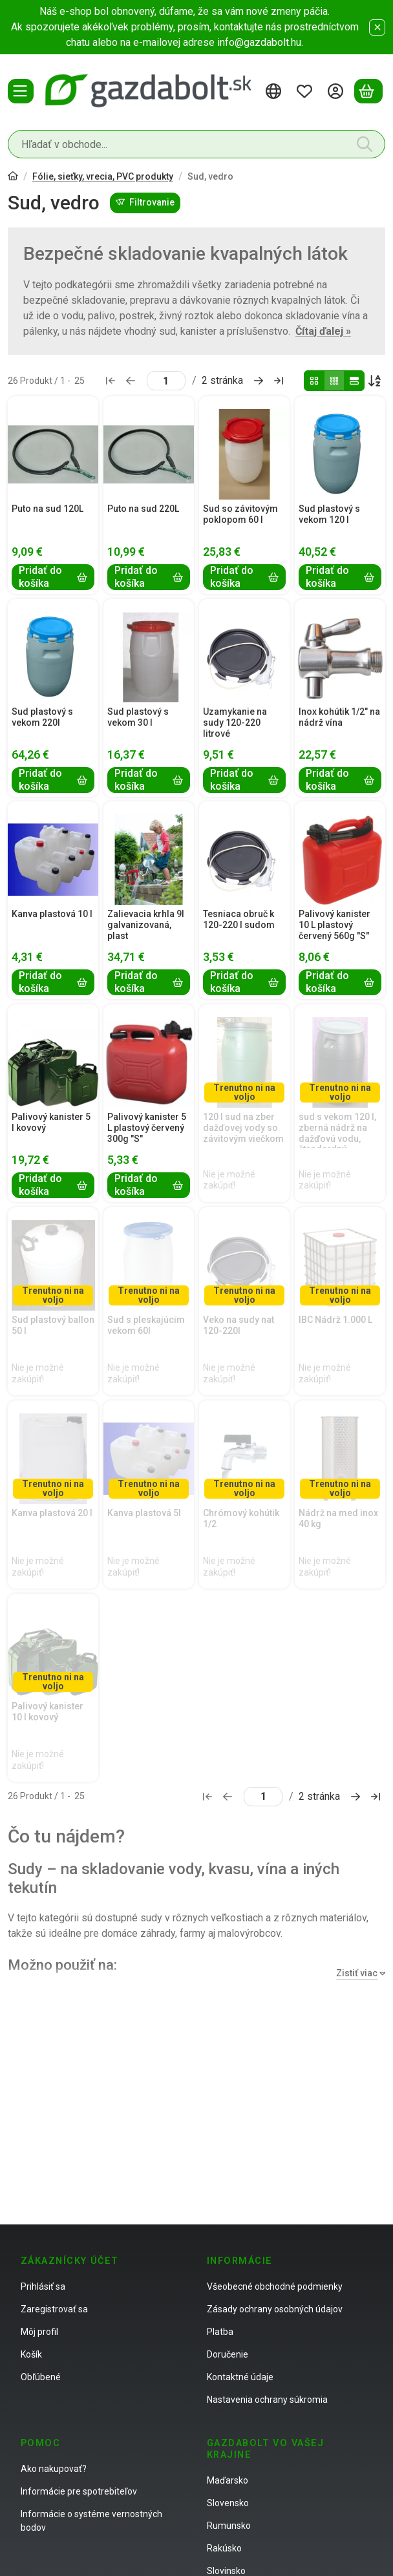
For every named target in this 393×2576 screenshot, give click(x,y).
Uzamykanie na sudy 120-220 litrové (235, 722)
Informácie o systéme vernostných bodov (91, 2521)
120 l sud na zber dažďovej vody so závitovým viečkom (243, 1128)
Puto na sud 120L (47, 508)
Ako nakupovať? (54, 2469)
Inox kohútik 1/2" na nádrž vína (339, 717)
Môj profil (39, 2332)
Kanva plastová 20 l (52, 1513)
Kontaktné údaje (240, 2377)
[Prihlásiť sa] (337, 91)
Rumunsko (229, 2525)
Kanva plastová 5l (144, 1513)
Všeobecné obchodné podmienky (275, 2286)
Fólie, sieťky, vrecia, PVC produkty (102, 176)
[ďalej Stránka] (258, 380)
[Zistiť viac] (358, 1973)
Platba (220, 2332)
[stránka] (166, 380)
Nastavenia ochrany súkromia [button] (267, 2399)
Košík (31, 2354)
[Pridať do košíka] (53, 577)
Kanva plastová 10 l (52, 914)
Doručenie (227, 2354)
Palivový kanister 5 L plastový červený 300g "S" (146, 1128)
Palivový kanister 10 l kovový (47, 1711)
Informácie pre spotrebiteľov (79, 2491)
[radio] (314, 380)
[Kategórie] (21, 91)
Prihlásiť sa (43, 2286)
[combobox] (196, 144)
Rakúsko (224, 2548)
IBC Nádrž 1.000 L (335, 1319)
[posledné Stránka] (278, 380)
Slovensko (228, 2503)
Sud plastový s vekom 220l (42, 717)
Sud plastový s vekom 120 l (329, 514)
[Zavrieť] (377, 27)
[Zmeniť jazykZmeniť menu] (275, 91)
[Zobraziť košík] (368, 91)
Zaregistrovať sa (54, 2309)
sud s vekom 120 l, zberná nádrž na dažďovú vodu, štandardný (337, 1133)
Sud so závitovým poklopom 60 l (240, 514)
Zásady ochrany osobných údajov (275, 2309)
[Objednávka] (375, 380)
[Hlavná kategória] (13, 177)
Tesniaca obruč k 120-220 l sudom (239, 919)
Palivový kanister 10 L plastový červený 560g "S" (334, 925)
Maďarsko (227, 2480)
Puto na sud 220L (143, 508)
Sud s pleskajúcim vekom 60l (146, 1325)
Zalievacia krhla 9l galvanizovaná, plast (145, 925)
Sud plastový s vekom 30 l (138, 717)
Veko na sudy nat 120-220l (238, 1325)
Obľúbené (41, 2377)
